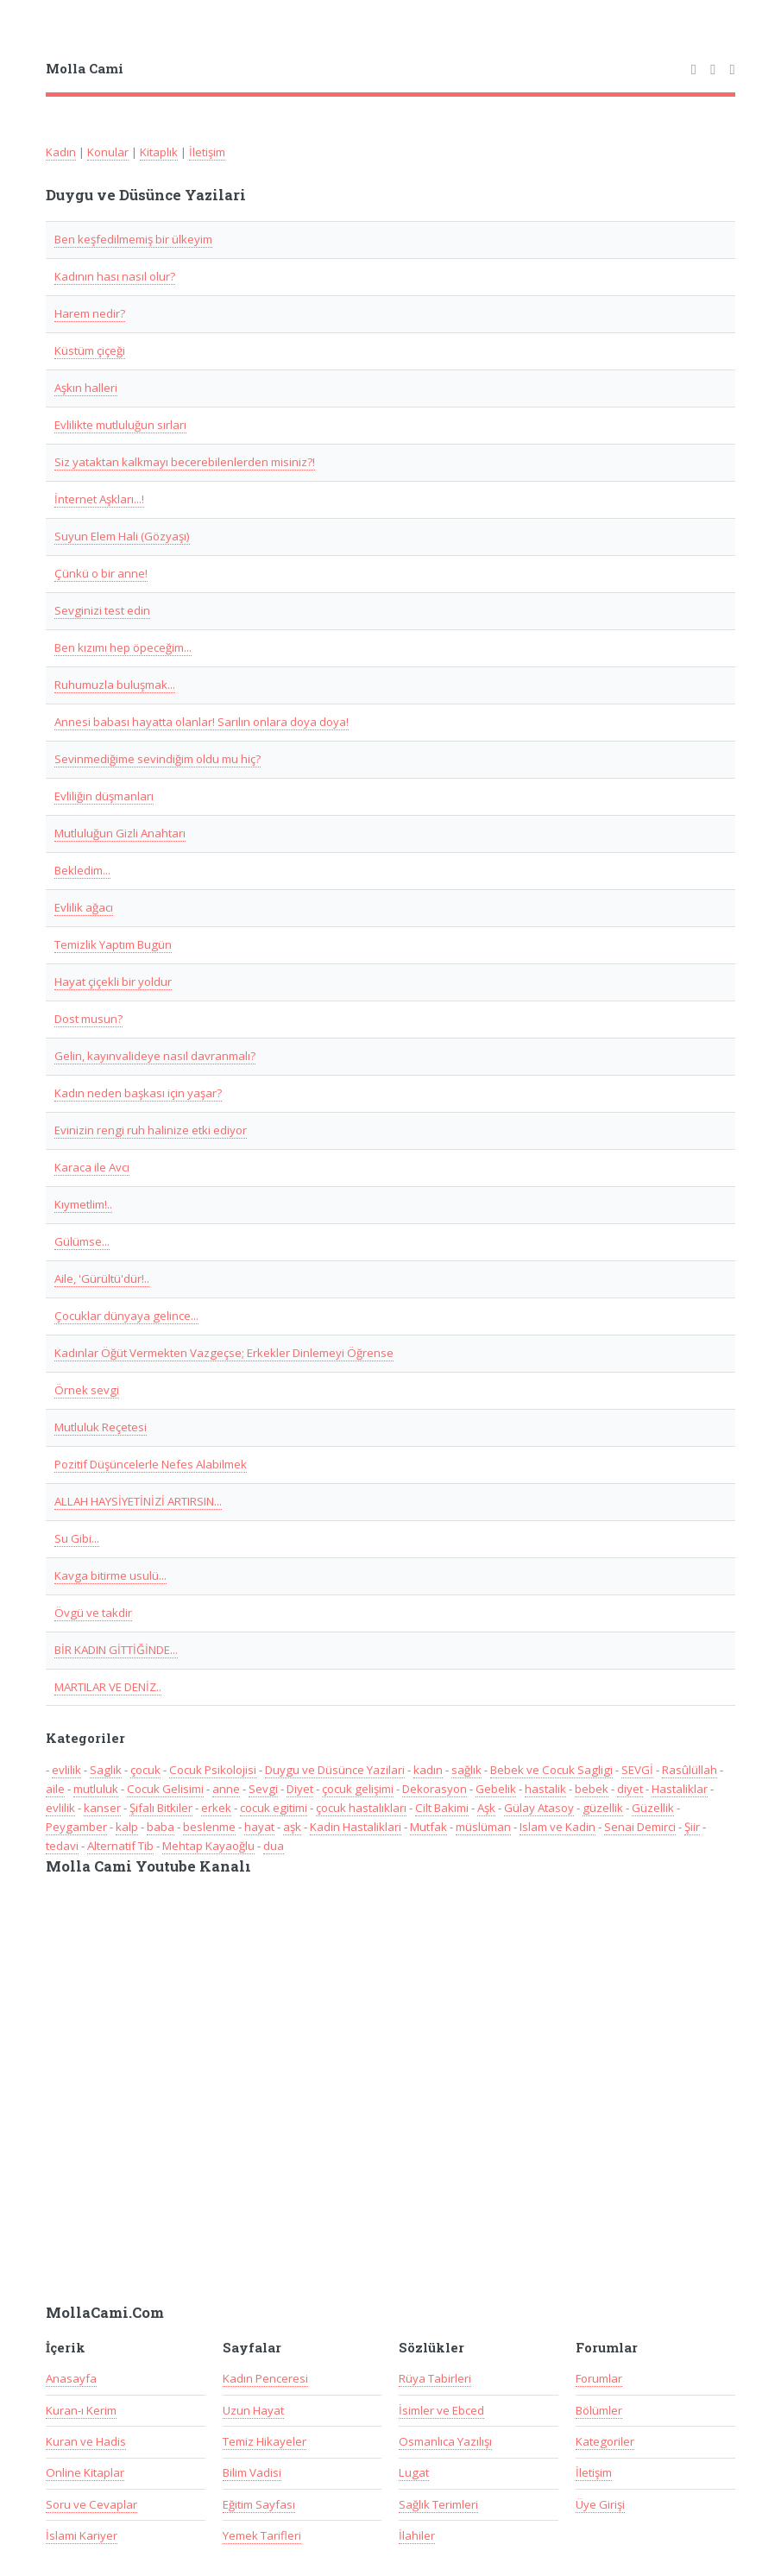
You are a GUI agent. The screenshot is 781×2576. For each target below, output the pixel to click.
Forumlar (599, 2378)
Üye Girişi (600, 2504)
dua (273, 1845)
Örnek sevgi (86, 1390)
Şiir (692, 1826)
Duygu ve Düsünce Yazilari (335, 1769)
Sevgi (263, 1788)
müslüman (483, 1826)
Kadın (61, 152)
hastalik (545, 1788)
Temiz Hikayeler (264, 2441)
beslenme (209, 1826)
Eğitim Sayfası (259, 2504)
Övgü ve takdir (93, 1612)
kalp (127, 1826)
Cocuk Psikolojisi (212, 1769)
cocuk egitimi (273, 1807)
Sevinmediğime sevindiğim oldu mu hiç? (157, 759)
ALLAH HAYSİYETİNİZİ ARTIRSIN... (138, 1501)
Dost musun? (88, 1018)
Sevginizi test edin (102, 610)
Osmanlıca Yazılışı (445, 2441)
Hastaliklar (680, 1788)
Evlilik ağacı (83, 907)
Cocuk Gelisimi (165, 1788)
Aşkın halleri (85, 387)
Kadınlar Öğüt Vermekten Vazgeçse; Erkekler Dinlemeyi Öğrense (224, 1353)
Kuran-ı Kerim (81, 2410)
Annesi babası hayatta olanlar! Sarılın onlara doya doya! (201, 721)
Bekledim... (82, 870)
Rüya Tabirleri (435, 2378)
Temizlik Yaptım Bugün (113, 944)
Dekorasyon (434, 1788)
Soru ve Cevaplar (91, 2504)
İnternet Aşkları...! (99, 499)
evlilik (66, 1769)
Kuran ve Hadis (86, 2441)
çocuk (145, 1769)
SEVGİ (637, 1769)
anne (226, 1788)
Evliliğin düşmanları (104, 796)
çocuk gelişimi (358, 1788)
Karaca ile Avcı (91, 1167)
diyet (630, 1788)
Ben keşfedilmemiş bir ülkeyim (133, 239)
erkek (216, 1807)
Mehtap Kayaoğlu (208, 1845)
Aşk (486, 1807)
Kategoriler (605, 2441)
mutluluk (95, 1788)
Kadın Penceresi (265, 2378)
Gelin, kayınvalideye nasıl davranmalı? (154, 1056)
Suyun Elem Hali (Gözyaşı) (122, 536)
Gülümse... (82, 1241)
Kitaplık (159, 152)
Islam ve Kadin (557, 1826)
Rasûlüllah (689, 1769)
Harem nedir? (89, 313)
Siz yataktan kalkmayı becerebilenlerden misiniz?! (184, 462)
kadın (428, 1769)
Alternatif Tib (120, 1845)
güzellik (603, 1807)
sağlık (466, 1769)
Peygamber (76, 1826)
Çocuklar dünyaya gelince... (126, 1315)
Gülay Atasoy (539, 1807)
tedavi (62, 1845)
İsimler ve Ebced (441, 2410)
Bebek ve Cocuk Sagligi (551, 1769)
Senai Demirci (640, 1826)
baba (160, 1826)
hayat (259, 1826)
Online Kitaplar (85, 2472)
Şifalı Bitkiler (160, 1807)
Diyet (300, 1788)
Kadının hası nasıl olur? (114, 276)
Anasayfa (71, 2378)
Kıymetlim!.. (83, 1204)
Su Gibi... (76, 1538)
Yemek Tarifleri (262, 2535)
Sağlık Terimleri (438, 2504)
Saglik (106, 1769)
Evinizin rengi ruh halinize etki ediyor (150, 1130)
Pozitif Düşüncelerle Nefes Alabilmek (150, 1464)
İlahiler (417, 2535)
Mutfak (428, 1826)
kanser (102, 1807)
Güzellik (653, 1807)
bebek (591, 1788)
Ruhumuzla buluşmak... (114, 684)
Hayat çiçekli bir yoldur (113, 981)
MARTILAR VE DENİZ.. (107, 1687)
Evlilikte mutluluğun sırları (120, 424)
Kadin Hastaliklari (355, 1826)
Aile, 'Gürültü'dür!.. (101, 1278)
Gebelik (496, 1788)
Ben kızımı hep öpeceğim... (123, 647)
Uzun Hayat (253, 2410)
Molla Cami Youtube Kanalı (148, 1866)
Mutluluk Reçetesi (100, 1427)
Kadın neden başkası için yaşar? (138, 1093)
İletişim (207, 152)
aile (55, 1788)
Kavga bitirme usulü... (110, 1575)
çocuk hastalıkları (361, 1807)
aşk (292, 1826)
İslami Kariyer (81, 2535)
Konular (108, 152)
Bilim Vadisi (252, 2472)
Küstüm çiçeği (89, 350)
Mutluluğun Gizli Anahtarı (120, 833)
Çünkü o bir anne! (101, 573)
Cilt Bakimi (442, 1807)
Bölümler (599, 2410)
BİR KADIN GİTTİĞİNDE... (116, 1649)
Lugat (414, 2472)
